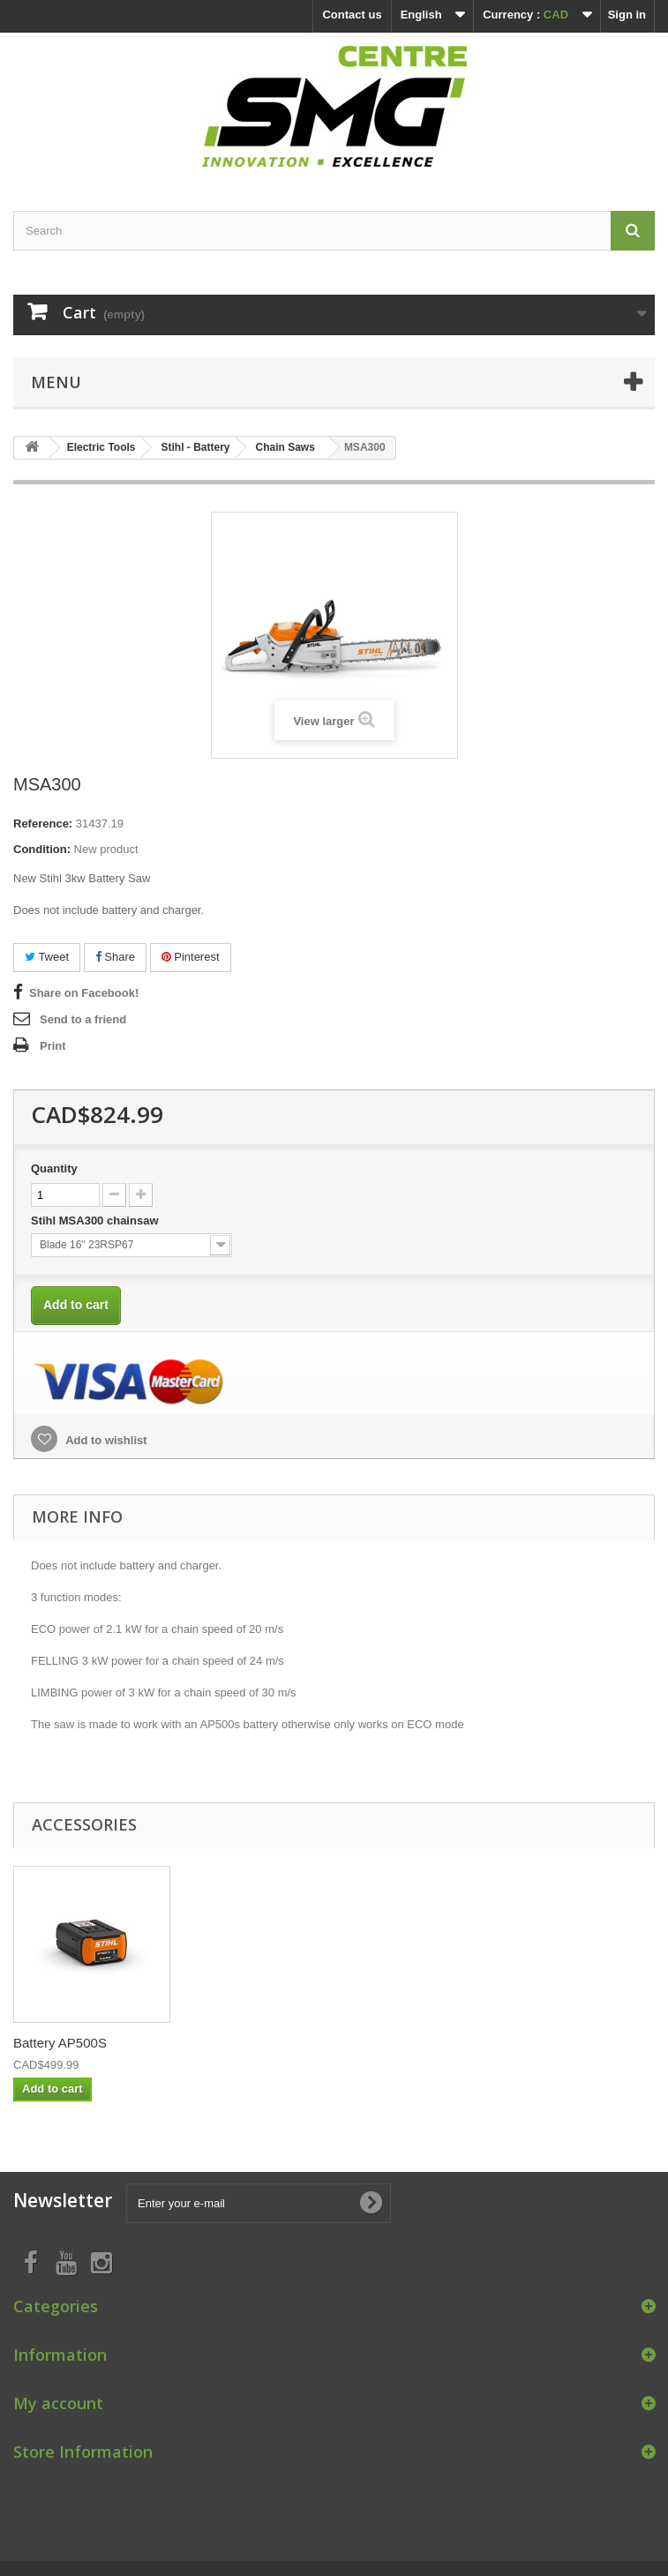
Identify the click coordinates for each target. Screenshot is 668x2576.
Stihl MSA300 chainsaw (96, 1220)
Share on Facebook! (84, 993)
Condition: (42, 849)
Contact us (351, 14)
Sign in (627, 14)
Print (53, 1045)
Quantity (54, 1168)
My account (58, 2403)
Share (115, 956)
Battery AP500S (409, 2042)
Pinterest (190, 956)
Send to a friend (83, 1019)
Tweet (47, 956)
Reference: (42, 823)
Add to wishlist (105, 1440)
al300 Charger (55, 2042)
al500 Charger (230, 2042)
